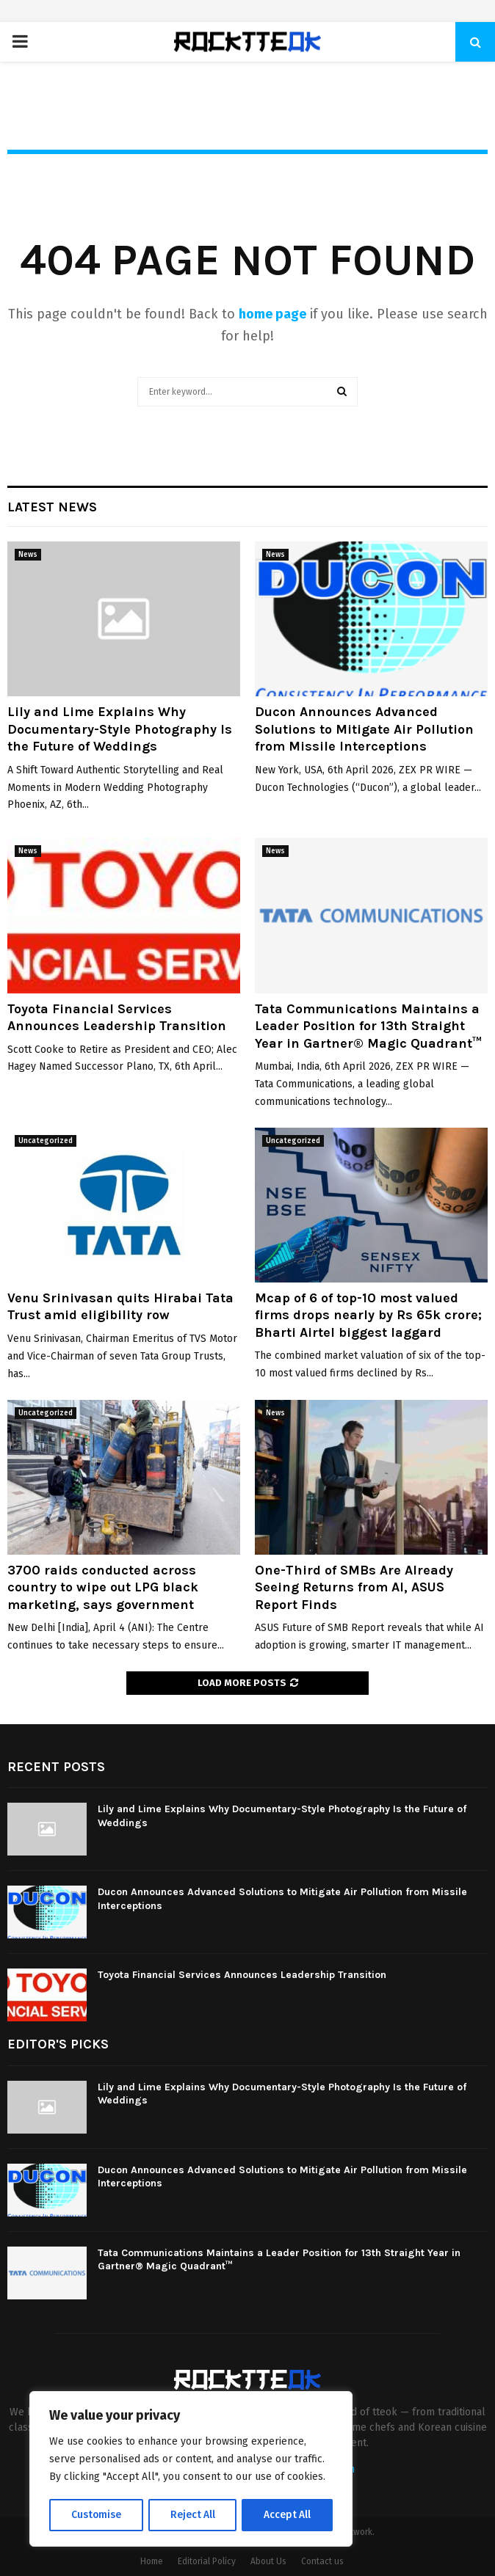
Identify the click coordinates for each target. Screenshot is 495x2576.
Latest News (52, 507)
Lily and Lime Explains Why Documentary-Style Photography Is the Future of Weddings (119, 729)
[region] (191, 2470)
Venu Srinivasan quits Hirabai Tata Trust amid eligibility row (120, 1306)
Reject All (192, 2515)
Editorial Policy (207, 2561)
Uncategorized (45, 1140)
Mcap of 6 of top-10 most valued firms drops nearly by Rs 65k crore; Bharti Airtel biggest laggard (368, 1315)
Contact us (322, 2561)
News (27, 554)
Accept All (287, 2515)
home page (272, 314)
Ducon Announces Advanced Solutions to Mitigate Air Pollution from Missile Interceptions (364, 729)
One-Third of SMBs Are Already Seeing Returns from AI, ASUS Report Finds (354, 1587)
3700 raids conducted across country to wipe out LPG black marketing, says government (102, 1587)
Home (151, 2561)
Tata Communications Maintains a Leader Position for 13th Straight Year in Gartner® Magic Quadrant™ (368, 1026)
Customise (96, 2515)
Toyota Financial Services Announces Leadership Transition (116, 1017)
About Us (268, 2561)
